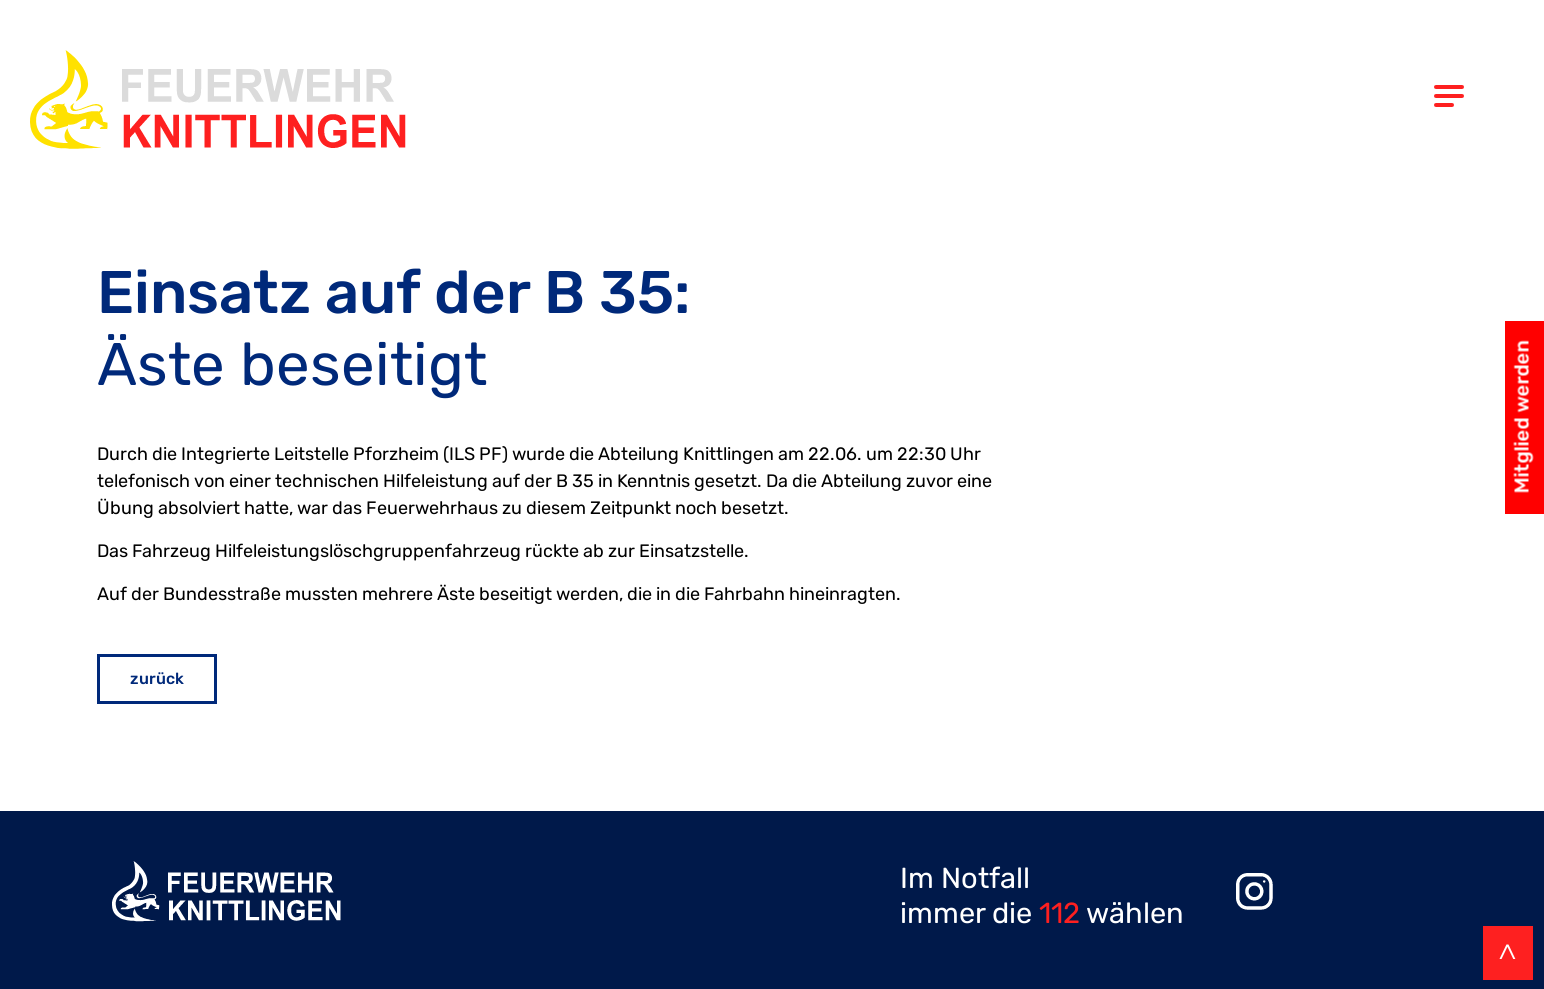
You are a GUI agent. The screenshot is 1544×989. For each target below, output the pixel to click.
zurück (157, 678)
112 (1059, 913)
